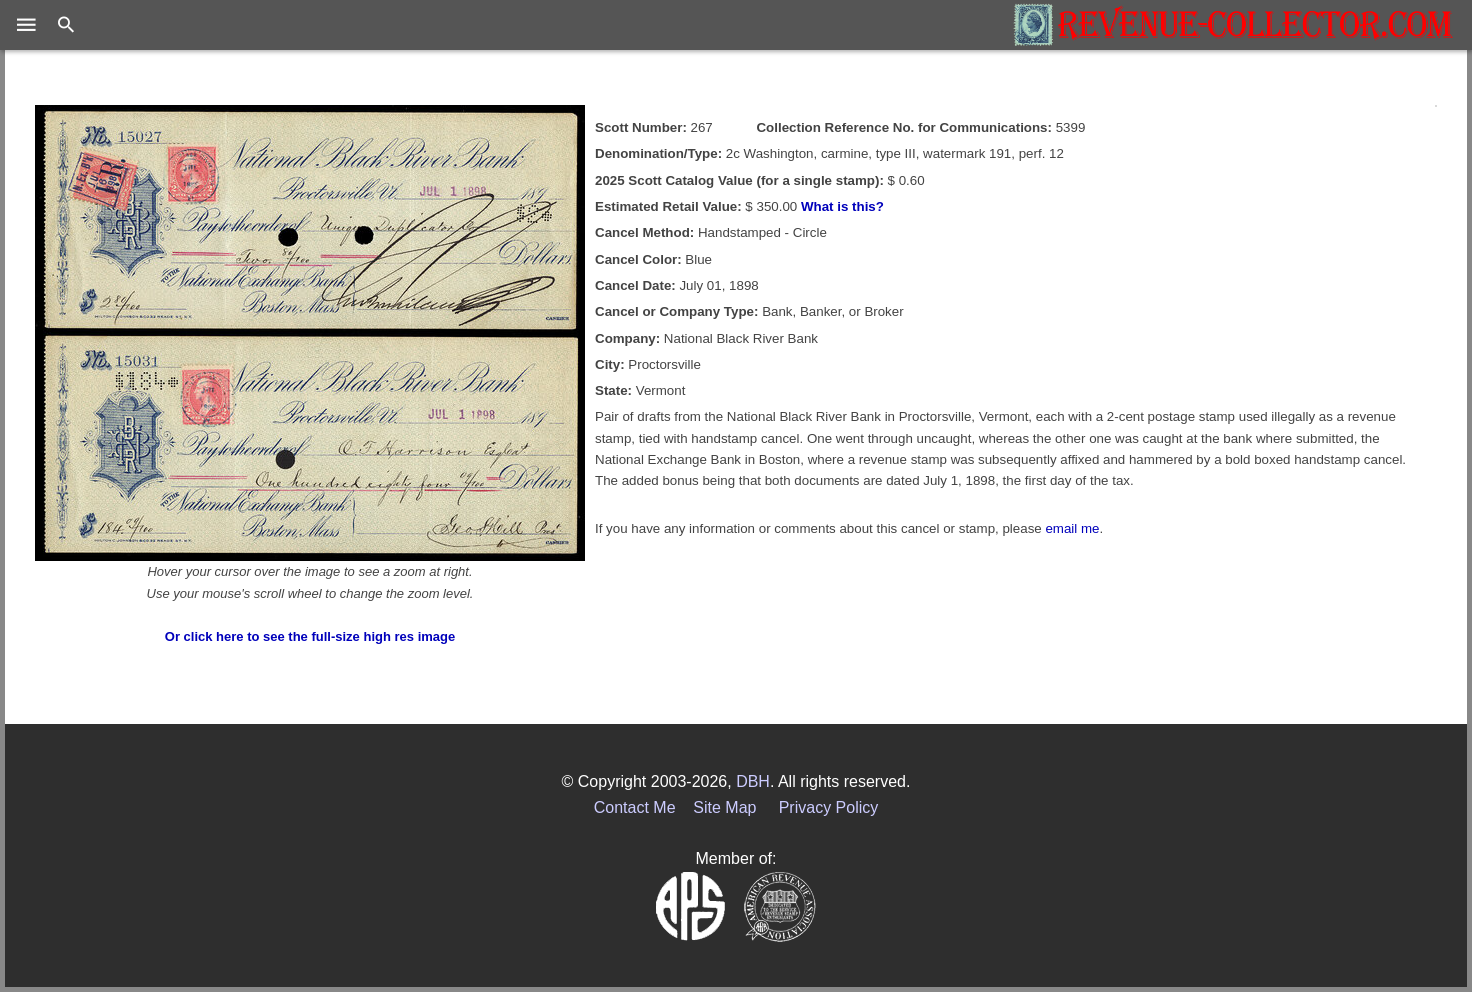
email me (1072, 528)
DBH (753, 781)
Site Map (724, 807)
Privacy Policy (829, 807)
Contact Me (635, 807)
